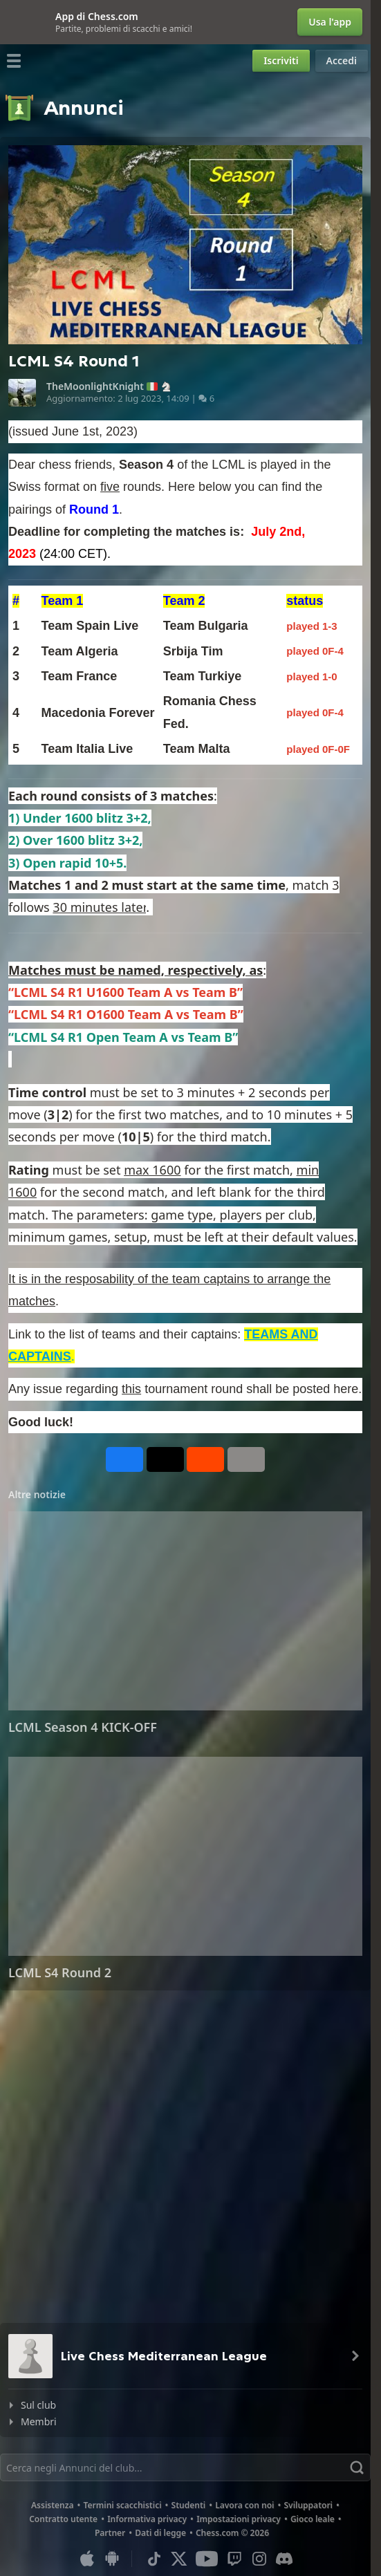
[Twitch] (234, 2558)
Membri (39, 2421)
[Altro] (246, 1459)
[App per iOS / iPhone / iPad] (87, 2558)
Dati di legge (160, 2533)
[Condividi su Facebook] (124, 1459)
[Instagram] (259, 2558)
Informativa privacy (147, 2519)
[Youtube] (207, 2559)
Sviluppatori (308, 2505)
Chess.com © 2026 (232, 2533)
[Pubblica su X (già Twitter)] (165, 1459)
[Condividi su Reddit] (205, 1459)
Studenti (188, 2505)
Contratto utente (63, 2519)
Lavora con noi (244, 2505)
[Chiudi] (11, 22)
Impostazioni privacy (238, 2519)
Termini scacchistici (123, 2505)
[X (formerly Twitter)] (179, 2558)
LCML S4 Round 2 (59, 1972)
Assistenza (52, 2505)
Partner (110, 2533)
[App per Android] (112, 2558)
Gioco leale (312, 2519)
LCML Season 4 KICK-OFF (82, 1727)
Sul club (38, 2404)
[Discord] (284, 2558)
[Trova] (185, 2467)
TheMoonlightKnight (95, 386)
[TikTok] (154, 2558)
